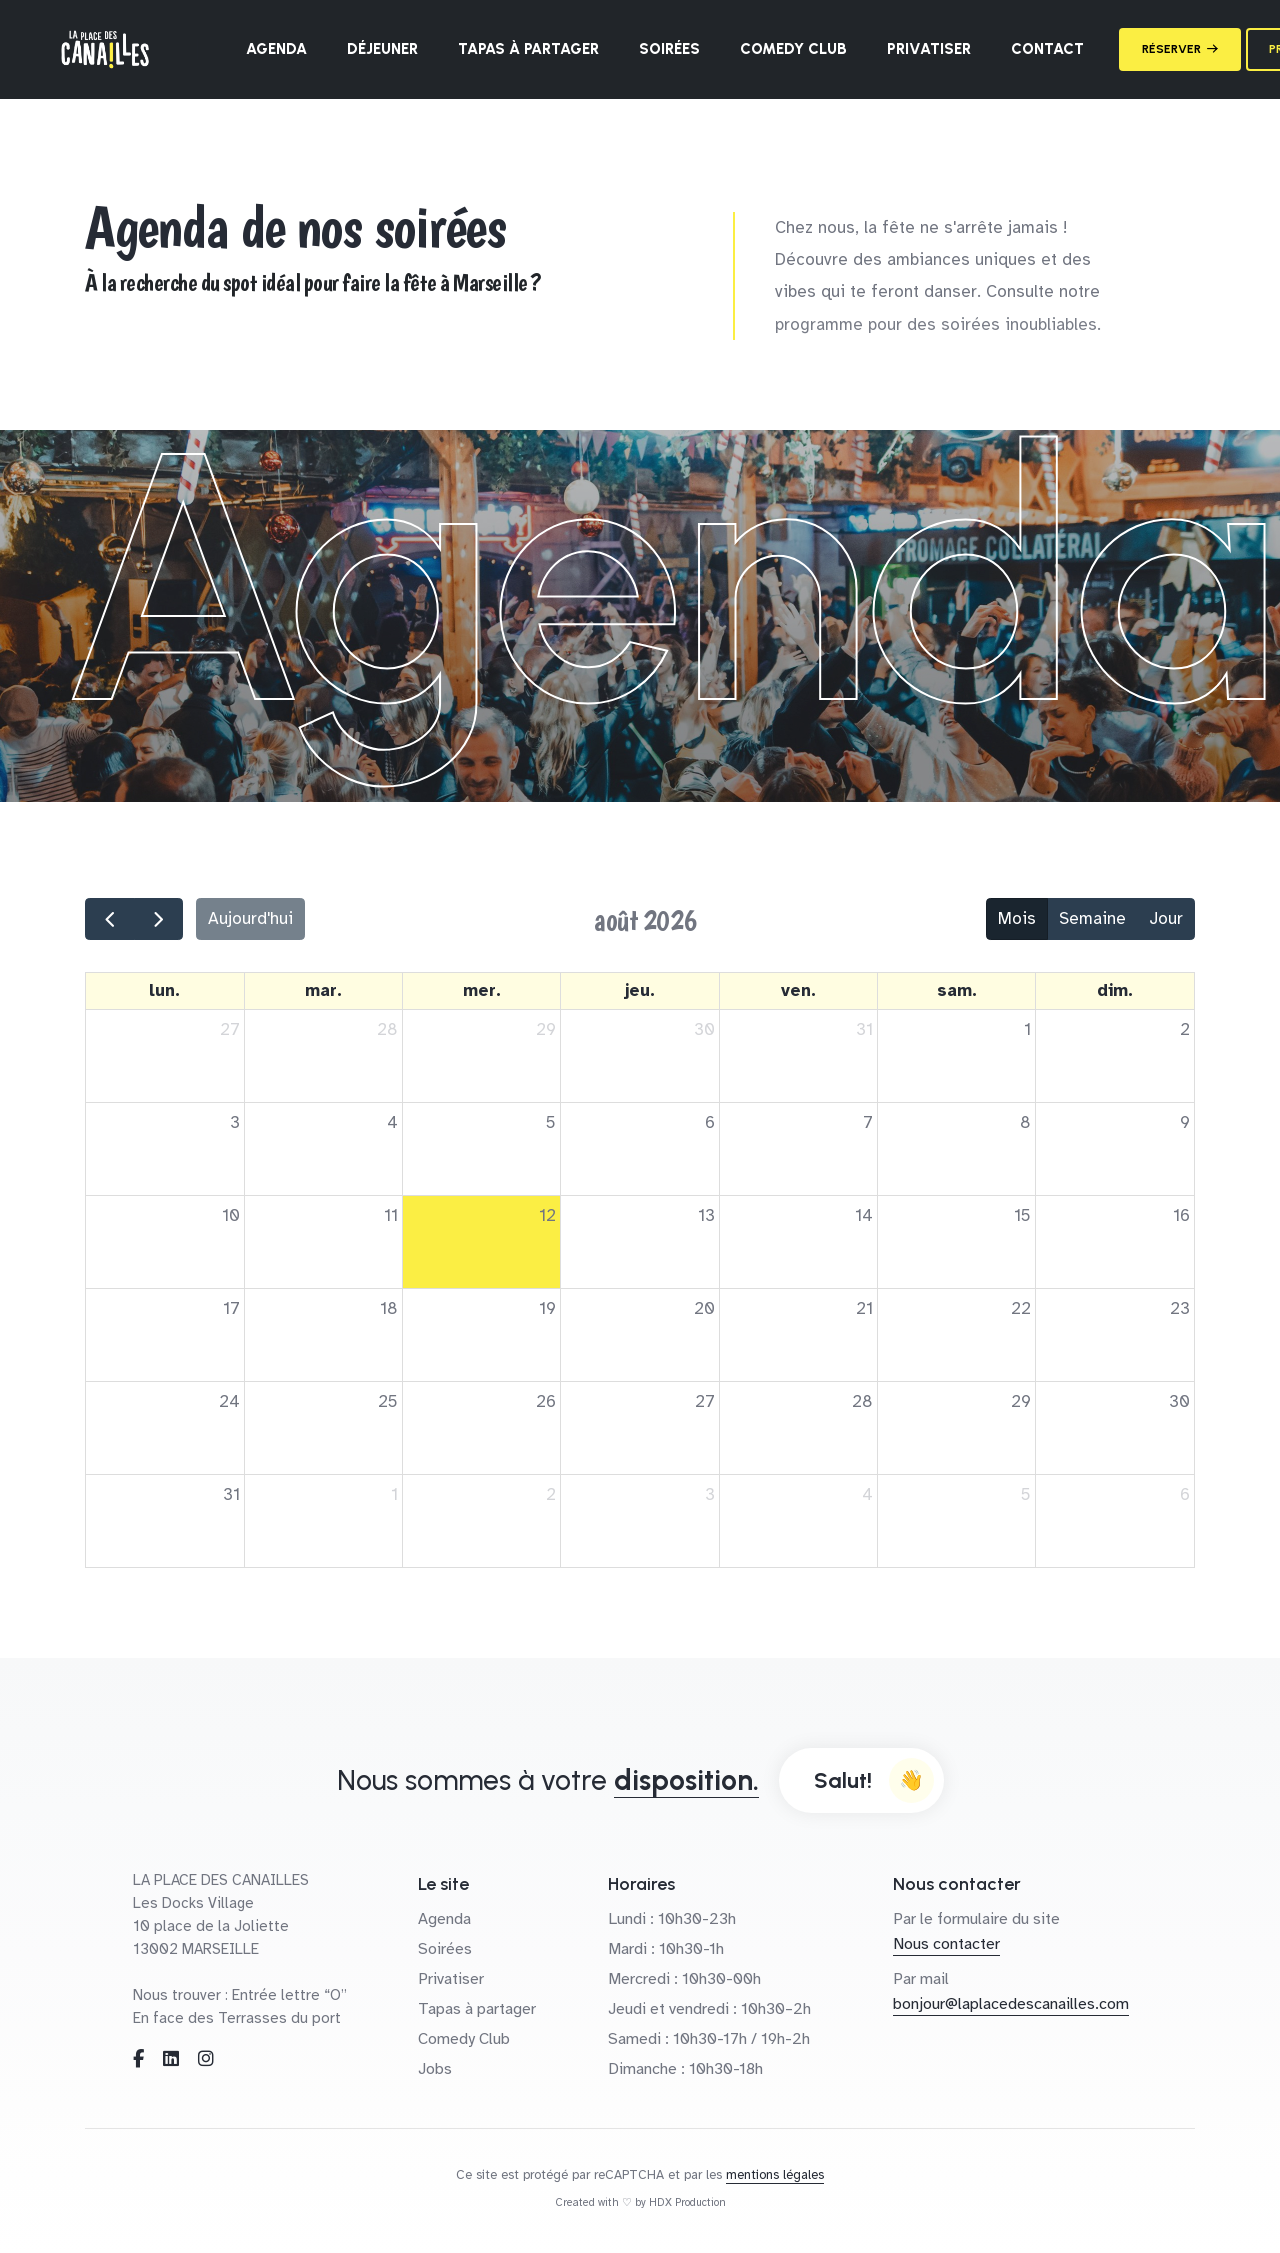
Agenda (276, 49)
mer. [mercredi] (482, 990)
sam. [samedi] (957, 990)
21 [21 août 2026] (864, 1308)
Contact (1047, 49)
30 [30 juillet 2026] (704, 1029)
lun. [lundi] (164, 990)
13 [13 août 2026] (706, 1215)
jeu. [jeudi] (640, 990)
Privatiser (929, 49)
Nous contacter (946, 1944)
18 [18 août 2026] (389, 1308)
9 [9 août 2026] (1185, 1122)
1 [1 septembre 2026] (394, 1494)
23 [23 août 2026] (1180, 1308)
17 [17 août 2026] (231, 1308)
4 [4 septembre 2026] (867, 1494)
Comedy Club (793, 49)
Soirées (669, 49)
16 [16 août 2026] (1181, 1215)
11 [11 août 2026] (391, 1215)
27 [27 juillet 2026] (230, 1029)
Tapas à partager (528, 49)
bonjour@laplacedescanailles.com (1011, 2004)
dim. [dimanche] (1115, 990)
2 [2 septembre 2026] (551, 1494)
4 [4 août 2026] (392, 1122)
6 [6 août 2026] (710, 1122)
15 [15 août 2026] (1022, 1215)
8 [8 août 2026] (1025, 1122)
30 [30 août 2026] (1179, 1401)
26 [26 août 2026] (546, 1401)
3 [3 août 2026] (235, 1122)
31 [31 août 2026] (231, 1494)
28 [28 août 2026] (862, 1401)
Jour (1166, 918)
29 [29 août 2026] (1021, 1401)
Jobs (435, 2069)
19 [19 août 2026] (547, 1308)
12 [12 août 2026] (547, 1215)
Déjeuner (382, 49)
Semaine (1092, 918)
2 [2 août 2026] (1185, 1029)
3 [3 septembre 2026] (710, 1494)
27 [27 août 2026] (705, 1401)
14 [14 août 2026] (864, 1215)
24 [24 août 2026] (229, 1401)
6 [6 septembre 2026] (1185, 1494)
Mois (1017, 918)
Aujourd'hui (250, 918)
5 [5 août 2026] (551, 1122)
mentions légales (775, 2175)
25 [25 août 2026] (388, 1401)
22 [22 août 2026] (1021, 1308)
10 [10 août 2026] (231, 1215)
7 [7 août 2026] (868, 1122)
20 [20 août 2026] (704, 1308)
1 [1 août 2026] (1027, 1029)
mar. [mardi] (323, 990)
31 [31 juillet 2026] (864, 1029)
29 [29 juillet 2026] (546, 1029)
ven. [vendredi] (798, 990)
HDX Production (687, 2202)
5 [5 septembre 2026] (1026, 1494)
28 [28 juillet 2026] (387, 1029)
